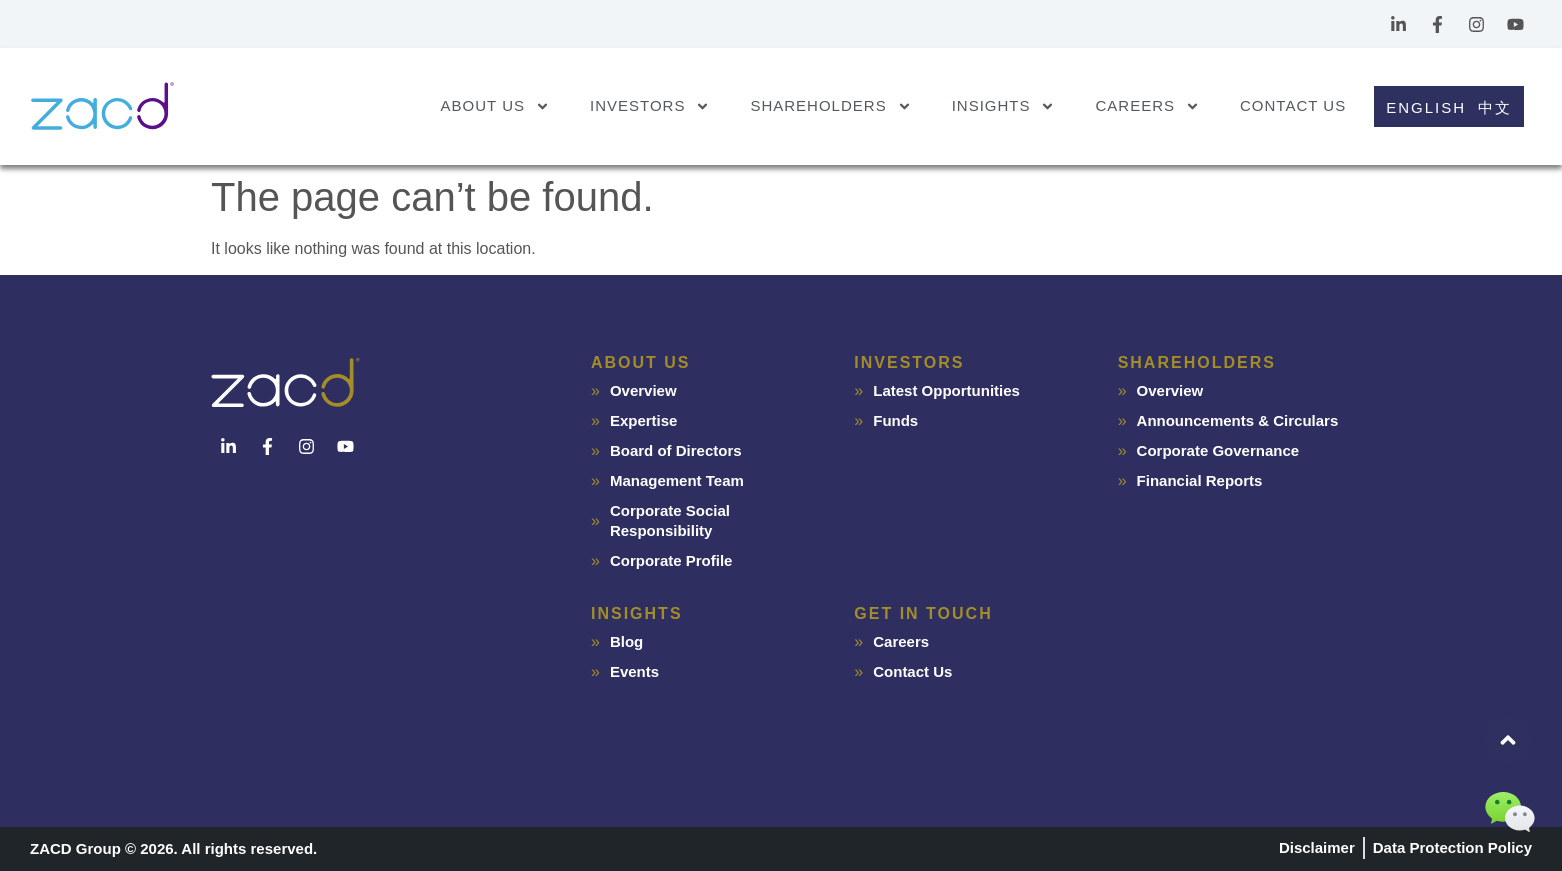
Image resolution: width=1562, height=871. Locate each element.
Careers (1147, 106)
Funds (895, 420)
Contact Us (1293, 105)
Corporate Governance (1218, 450)
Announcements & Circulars (1238, 420)
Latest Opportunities (946, 390)
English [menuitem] (1426, 107)
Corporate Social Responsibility (670, 520)
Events (634, 671)
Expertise (644, 420)
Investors (650, 106)
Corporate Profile (671, 560)
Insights (1004, 106)
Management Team (677, 480)
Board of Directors (676, 450)
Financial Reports (1200, 480)
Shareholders (830, 106)
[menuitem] (1423, 106)
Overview (643, 390)
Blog (626, 641)
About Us (495, 106)
